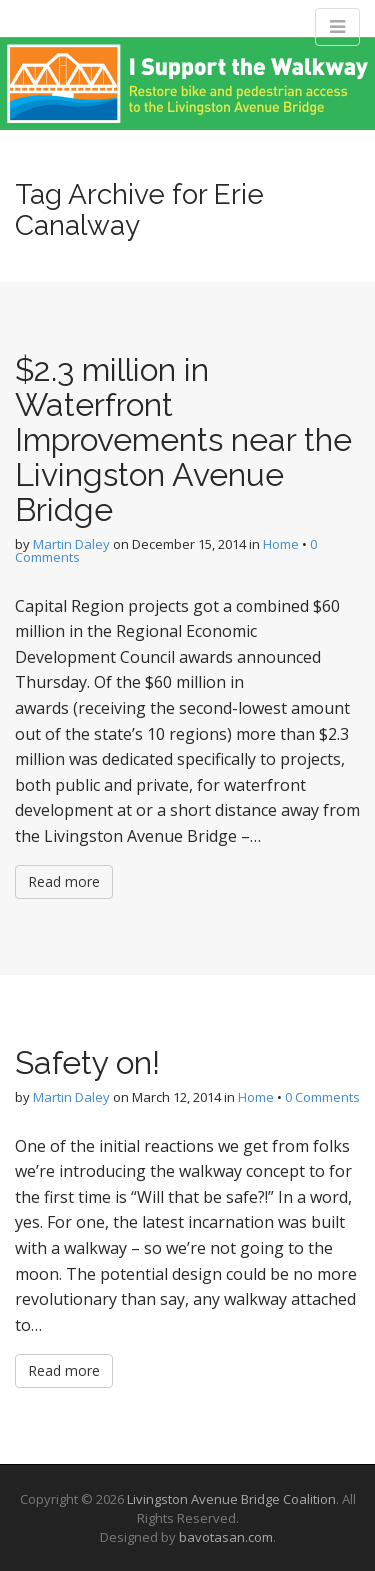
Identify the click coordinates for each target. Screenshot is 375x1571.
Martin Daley (71, 544)
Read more (64, 881)
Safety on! (87, 1062)
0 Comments (322, 1097)
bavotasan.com (226, 1537)
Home (281, 544)
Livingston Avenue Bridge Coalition (231, 1499)
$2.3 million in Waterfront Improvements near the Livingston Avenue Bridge (183, 440)
